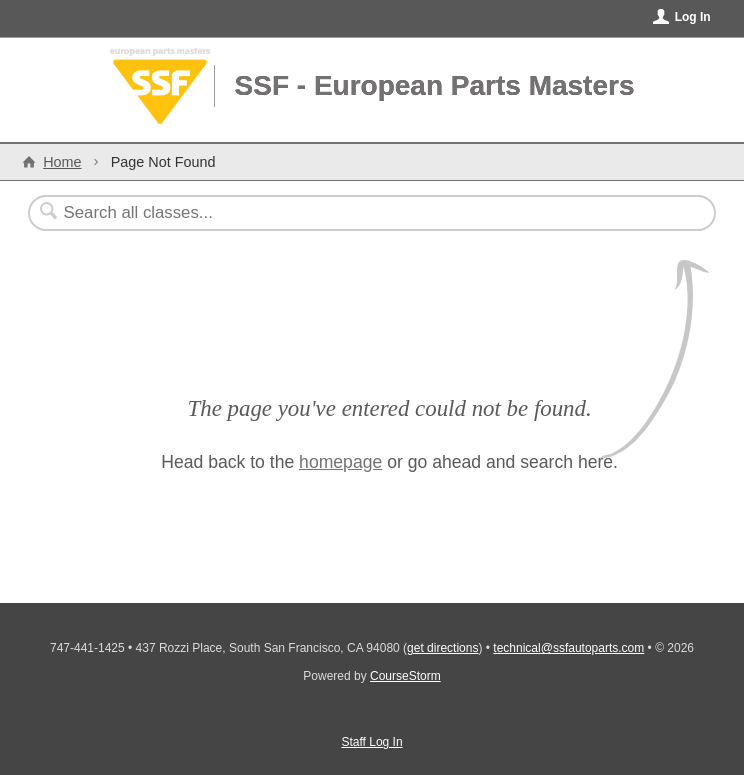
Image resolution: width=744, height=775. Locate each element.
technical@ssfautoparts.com (568, 648)
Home (62, 162)
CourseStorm (405, 676)
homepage (340, 462)
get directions (442, 648)
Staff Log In (371, 742)
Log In (693, 17)
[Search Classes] (323, 213)
